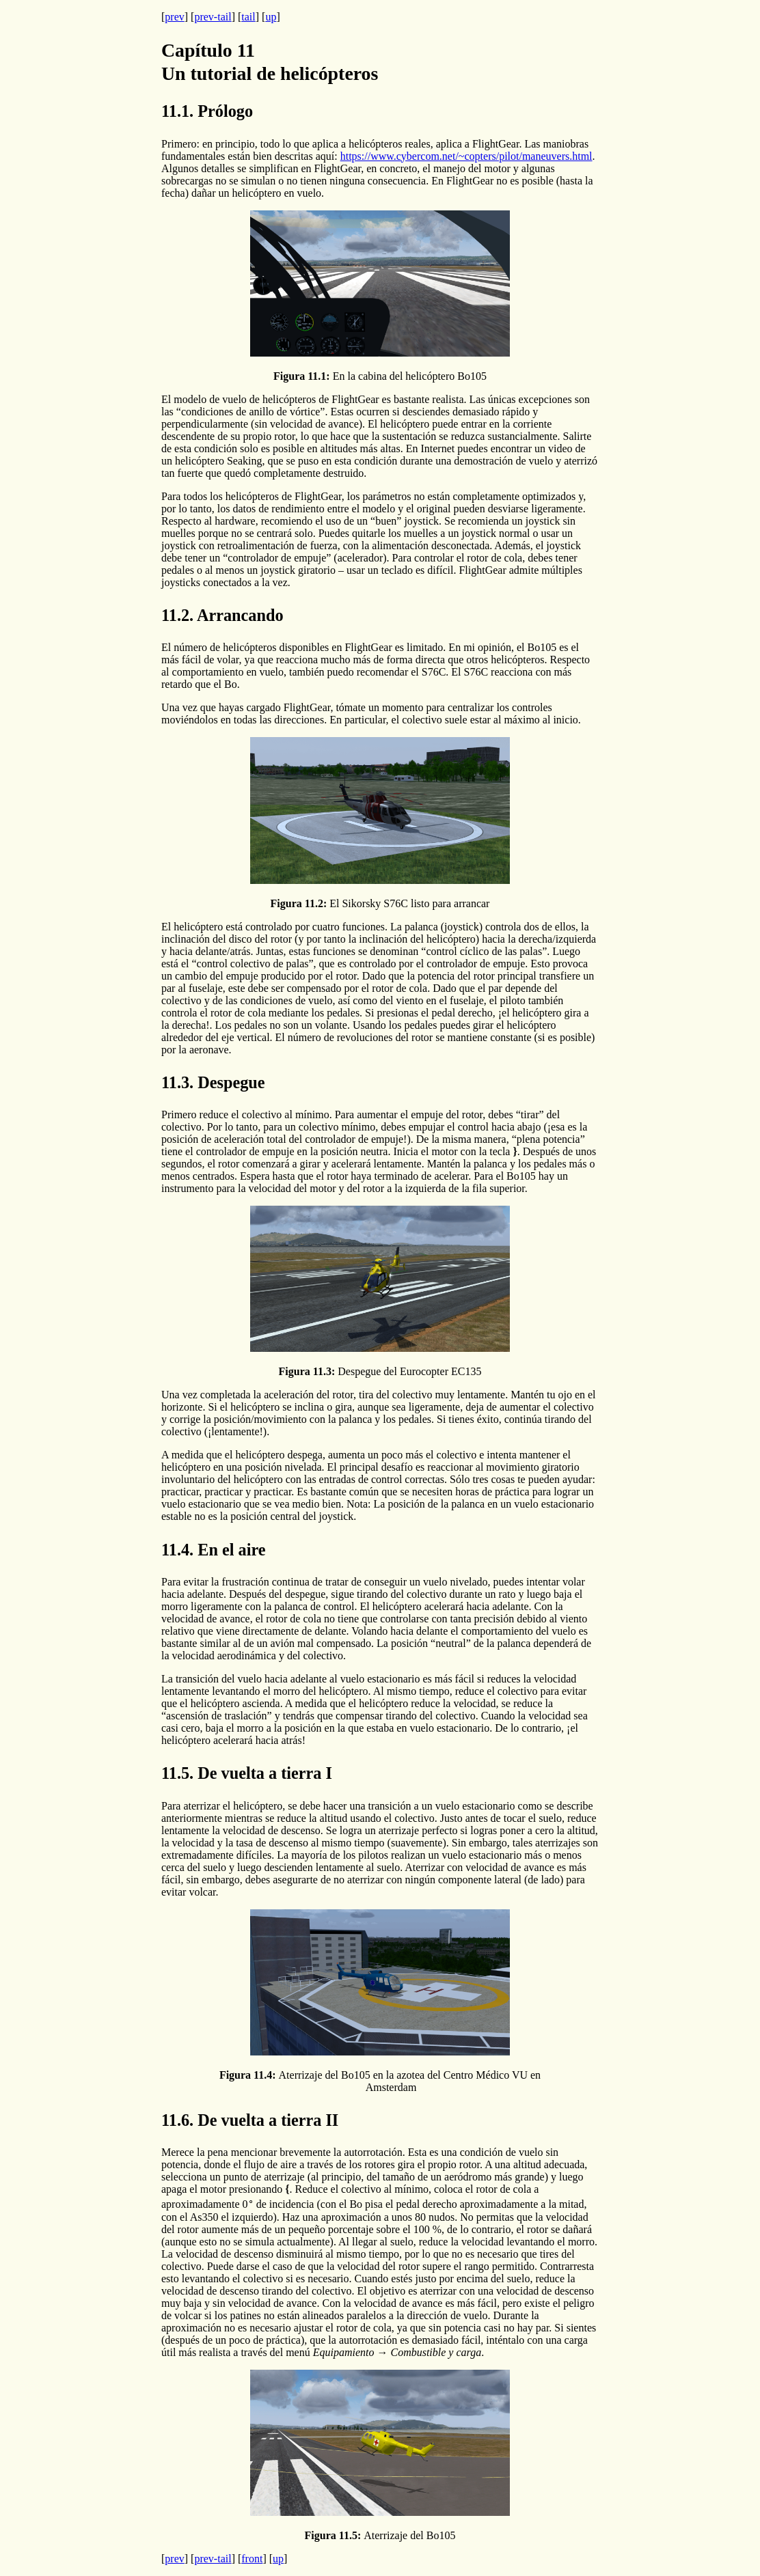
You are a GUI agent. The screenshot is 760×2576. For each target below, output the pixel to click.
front (251, 2558)
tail (248, 17)
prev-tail (212, 17)
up (270, 17)
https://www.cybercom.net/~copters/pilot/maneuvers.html (466, 156)
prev (174, 17)
